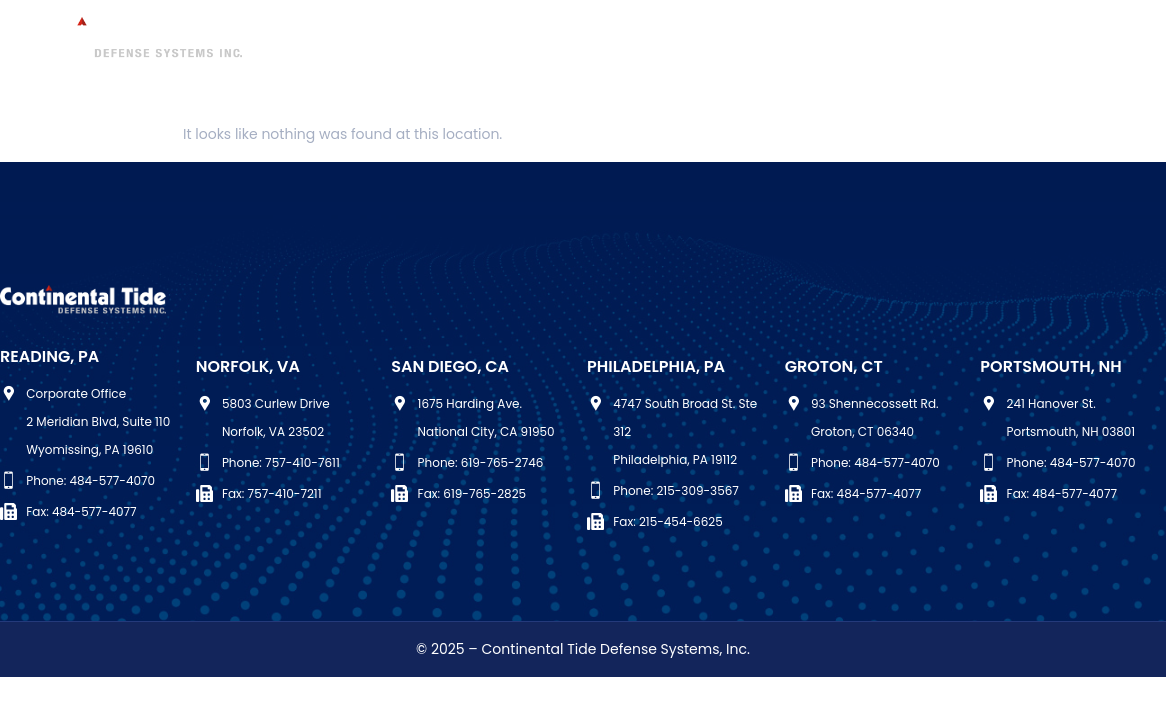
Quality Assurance (844, 39)
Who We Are (323, 39)
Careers (973, 39)
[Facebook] (1109, 42)
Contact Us (647, 69)
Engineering (701, 39)
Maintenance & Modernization (512, 39)
